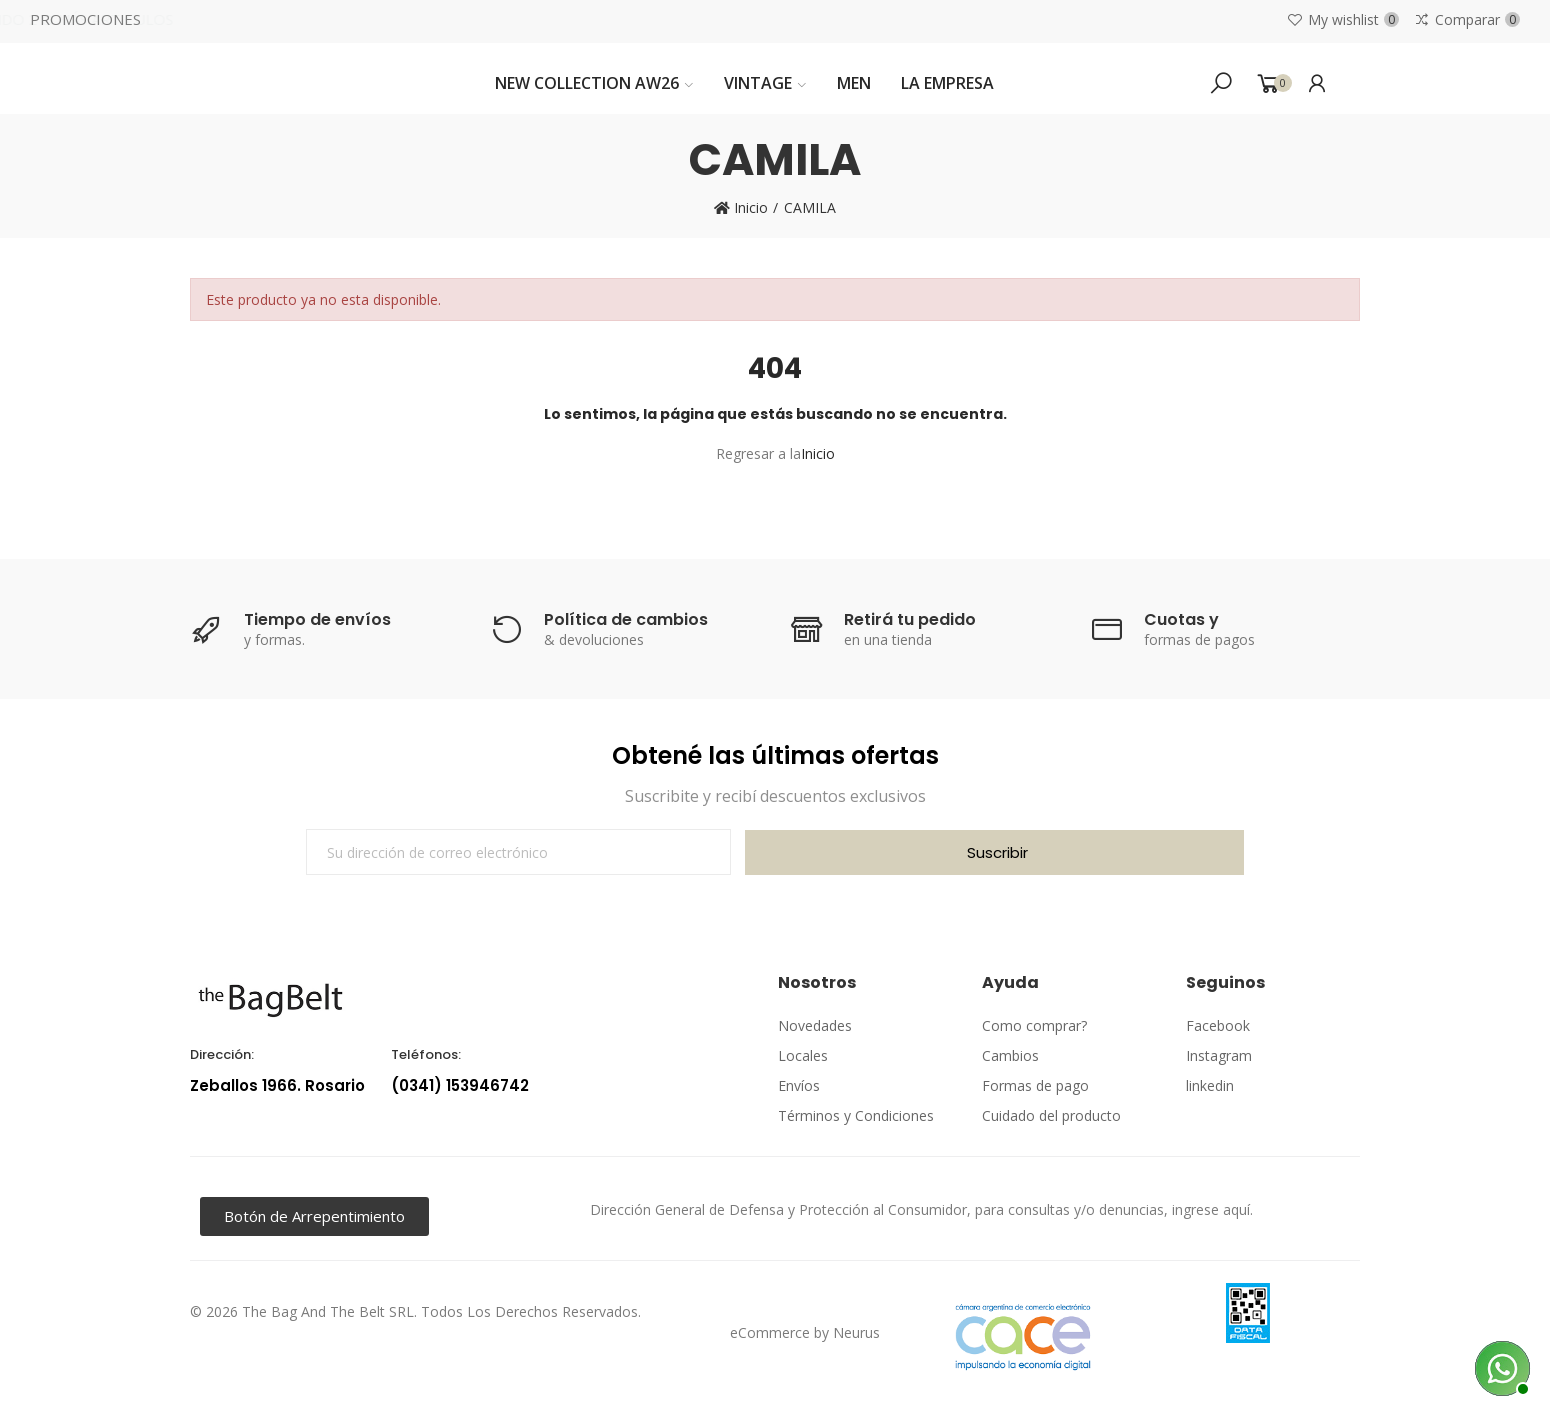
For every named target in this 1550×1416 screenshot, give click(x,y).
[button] (314, 1216)
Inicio (818, 453)
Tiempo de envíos (317, 619)
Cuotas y (1181, 619)
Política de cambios (626, 619)
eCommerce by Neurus (805, 1332)
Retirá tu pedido (910, 619)
